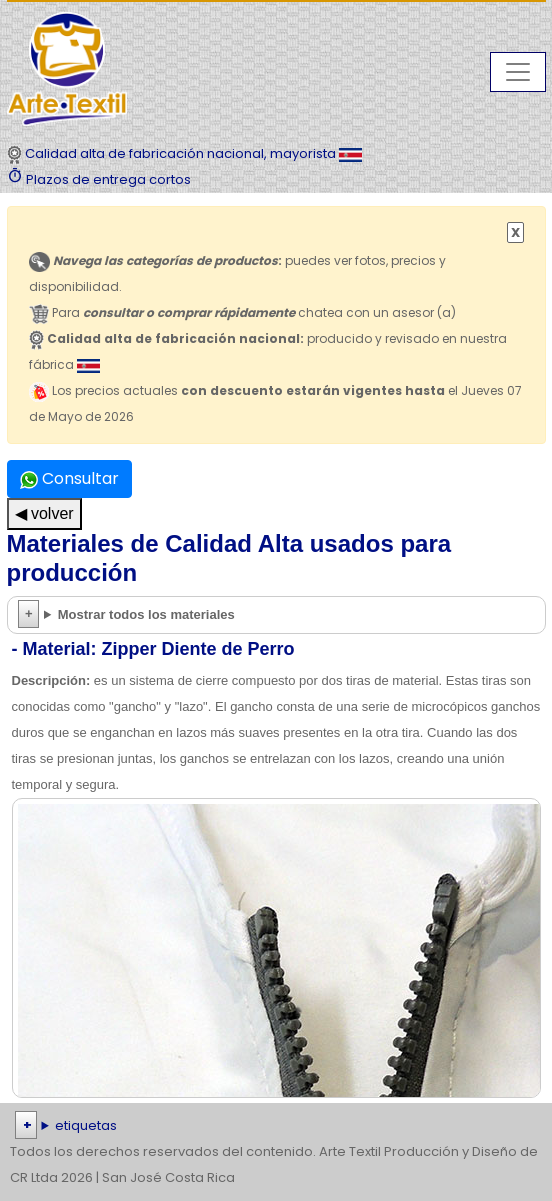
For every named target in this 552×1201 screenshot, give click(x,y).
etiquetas (86, 1125)
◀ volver (44, 513)
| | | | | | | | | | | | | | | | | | (276, 1126)
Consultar (69, 478)
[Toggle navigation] (518, 72)
